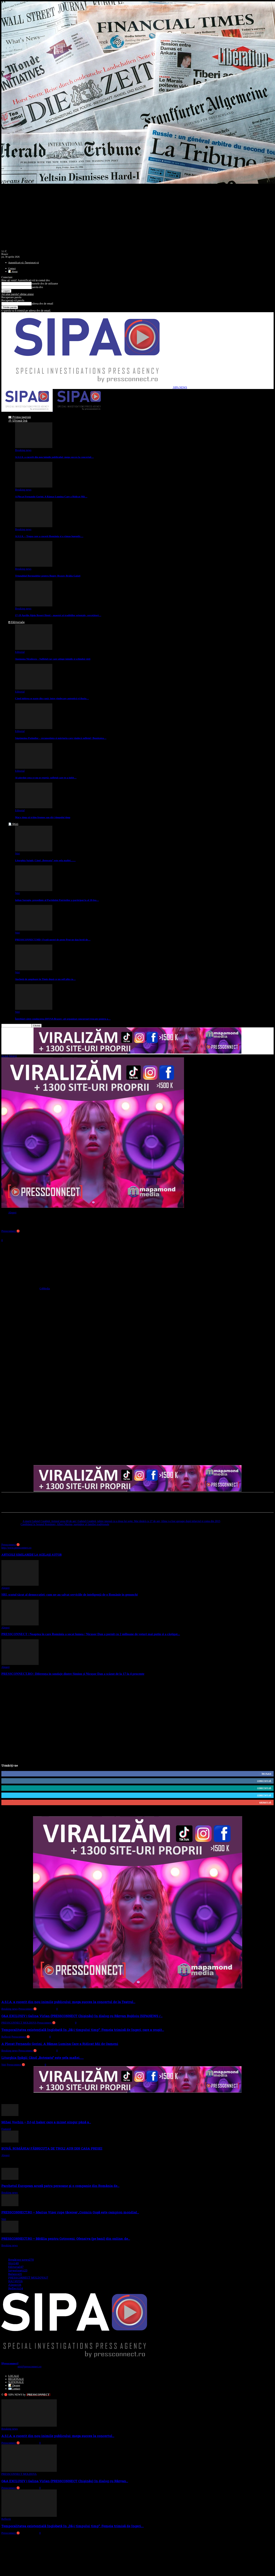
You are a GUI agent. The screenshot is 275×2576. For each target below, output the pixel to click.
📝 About (13, 271)
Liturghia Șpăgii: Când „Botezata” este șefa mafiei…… (45, 860)
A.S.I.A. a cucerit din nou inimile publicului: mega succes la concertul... (57, 2436)
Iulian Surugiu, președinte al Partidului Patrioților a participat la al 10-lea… (57, 900)
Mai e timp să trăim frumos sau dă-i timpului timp (42, 817)
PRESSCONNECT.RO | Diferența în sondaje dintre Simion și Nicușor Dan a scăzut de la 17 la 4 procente (72, 1674)
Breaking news (23, 450)
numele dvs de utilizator (45, 283)
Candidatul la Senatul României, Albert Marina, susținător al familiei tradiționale (65, 1524)
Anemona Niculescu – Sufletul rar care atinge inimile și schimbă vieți (52, 659)
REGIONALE (16, 2379)
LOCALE (13, 2375)
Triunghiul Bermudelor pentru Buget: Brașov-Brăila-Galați (47, 575)
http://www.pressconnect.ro (16, 1547)
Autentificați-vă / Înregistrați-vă (23, 262)
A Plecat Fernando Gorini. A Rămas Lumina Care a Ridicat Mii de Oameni (59, 2044)
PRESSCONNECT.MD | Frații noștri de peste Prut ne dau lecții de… (52, 939)
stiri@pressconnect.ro (30, 2366)
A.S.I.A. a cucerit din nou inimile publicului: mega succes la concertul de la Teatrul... (68, 2002)
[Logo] (27, 410)
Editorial (20, 652)
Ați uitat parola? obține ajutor (17, 294)
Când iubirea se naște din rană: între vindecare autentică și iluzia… (52, 698)
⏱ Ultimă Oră (17, 420)
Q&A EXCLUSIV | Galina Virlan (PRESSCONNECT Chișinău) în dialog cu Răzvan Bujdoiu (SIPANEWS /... (81, 2016)
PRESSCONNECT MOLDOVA (18, 2022)
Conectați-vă (264, 1781)
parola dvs (37, 287)
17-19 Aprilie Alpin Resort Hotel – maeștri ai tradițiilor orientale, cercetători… (58, 615)
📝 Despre (14, 2385)
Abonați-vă (265, 1802)
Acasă (4, 1055)
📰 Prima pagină (19, 417)
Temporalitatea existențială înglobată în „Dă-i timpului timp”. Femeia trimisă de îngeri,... (72, 2526)
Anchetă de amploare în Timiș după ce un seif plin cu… (45, 979)
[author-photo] (9, 1541)
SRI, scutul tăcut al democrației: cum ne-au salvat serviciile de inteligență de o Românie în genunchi (69, 1594)
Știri (17, 853)
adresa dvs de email (42, 303)
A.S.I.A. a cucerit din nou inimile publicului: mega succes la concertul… (54, 457)
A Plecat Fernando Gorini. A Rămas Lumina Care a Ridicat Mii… (51, 496)
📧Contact (14, 2388)
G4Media (45, 1288)
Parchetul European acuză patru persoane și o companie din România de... (60, 2186)
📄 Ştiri (13, 824)
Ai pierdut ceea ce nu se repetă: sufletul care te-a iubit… (45, 777)
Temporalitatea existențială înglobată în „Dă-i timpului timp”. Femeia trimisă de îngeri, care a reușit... (82, 2030)
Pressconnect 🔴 (10, 1231)
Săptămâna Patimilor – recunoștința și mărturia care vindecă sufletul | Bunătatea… (60, 738)
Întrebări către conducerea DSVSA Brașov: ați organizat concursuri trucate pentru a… (62, 1018)
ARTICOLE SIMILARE (15, 1554)
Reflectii (6, 2036)
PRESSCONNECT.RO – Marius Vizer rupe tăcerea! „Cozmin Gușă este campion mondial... (70, 2212)
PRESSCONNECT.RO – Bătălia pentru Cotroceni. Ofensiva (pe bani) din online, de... (65, 2238)
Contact (12, 268)
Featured (6, 2128)
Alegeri (13, 1055)
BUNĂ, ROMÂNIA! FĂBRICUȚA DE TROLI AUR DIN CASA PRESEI (51, 2148)
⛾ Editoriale (16, 622)
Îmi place (266, 1773)
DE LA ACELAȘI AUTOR (46, 1554)
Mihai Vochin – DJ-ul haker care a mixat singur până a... (46, 2122)
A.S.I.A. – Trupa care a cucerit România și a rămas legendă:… (49, 536)
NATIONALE (16, 2382)
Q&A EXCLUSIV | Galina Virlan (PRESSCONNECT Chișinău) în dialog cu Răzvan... (64, 2481)
